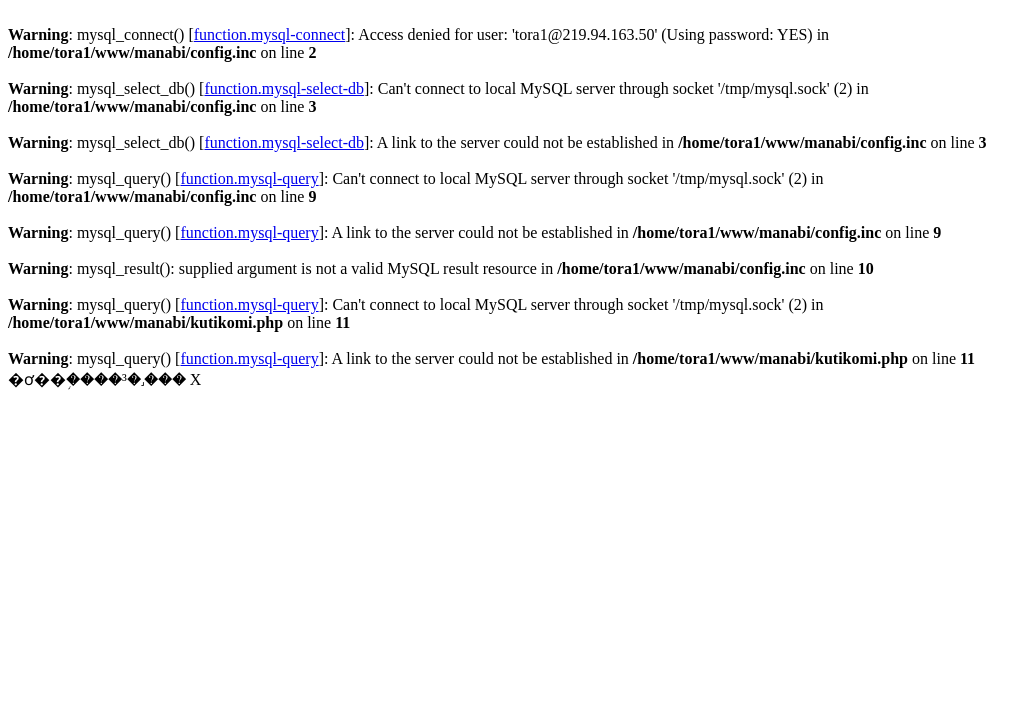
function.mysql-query (249, 178)
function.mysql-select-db (284, 88)
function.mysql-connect (270, 34)
